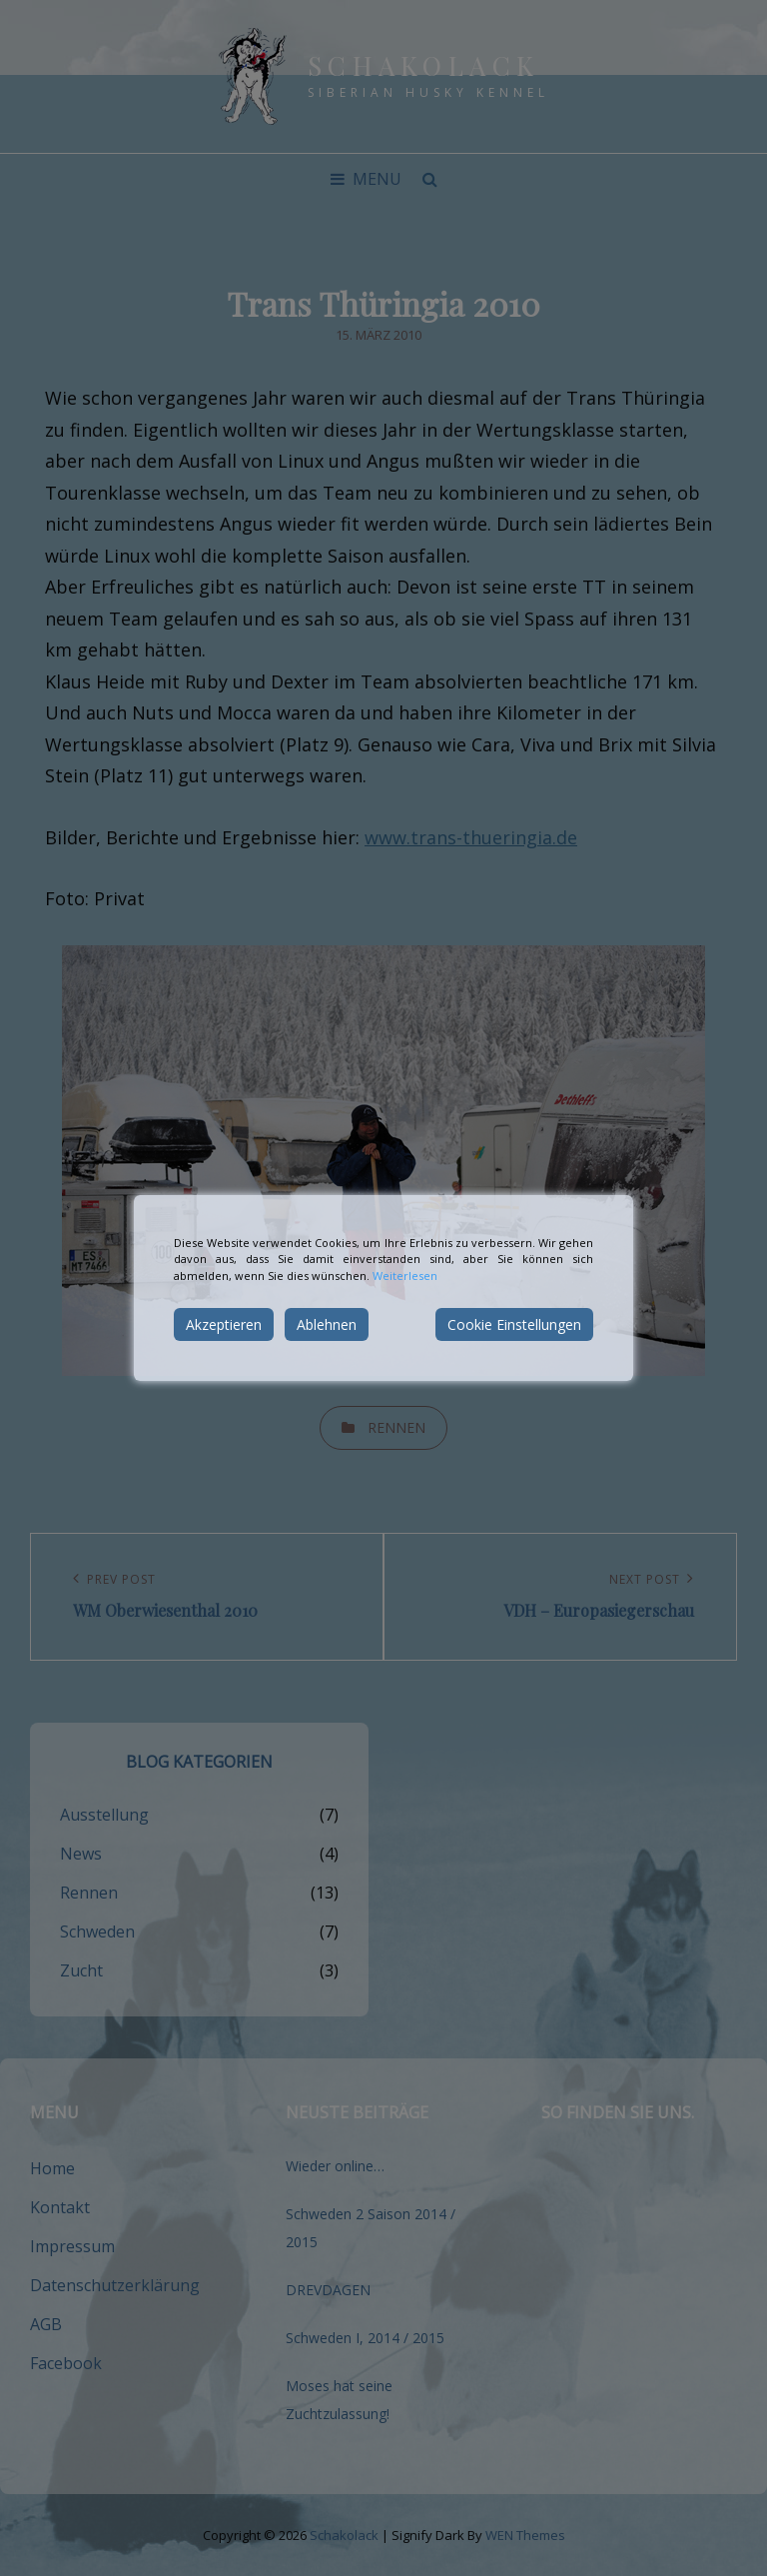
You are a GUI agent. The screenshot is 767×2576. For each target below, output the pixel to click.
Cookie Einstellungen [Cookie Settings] (514, 1324)
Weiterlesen (405, 1275)
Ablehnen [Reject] (327, 1324)
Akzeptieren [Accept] (224, 1324)
